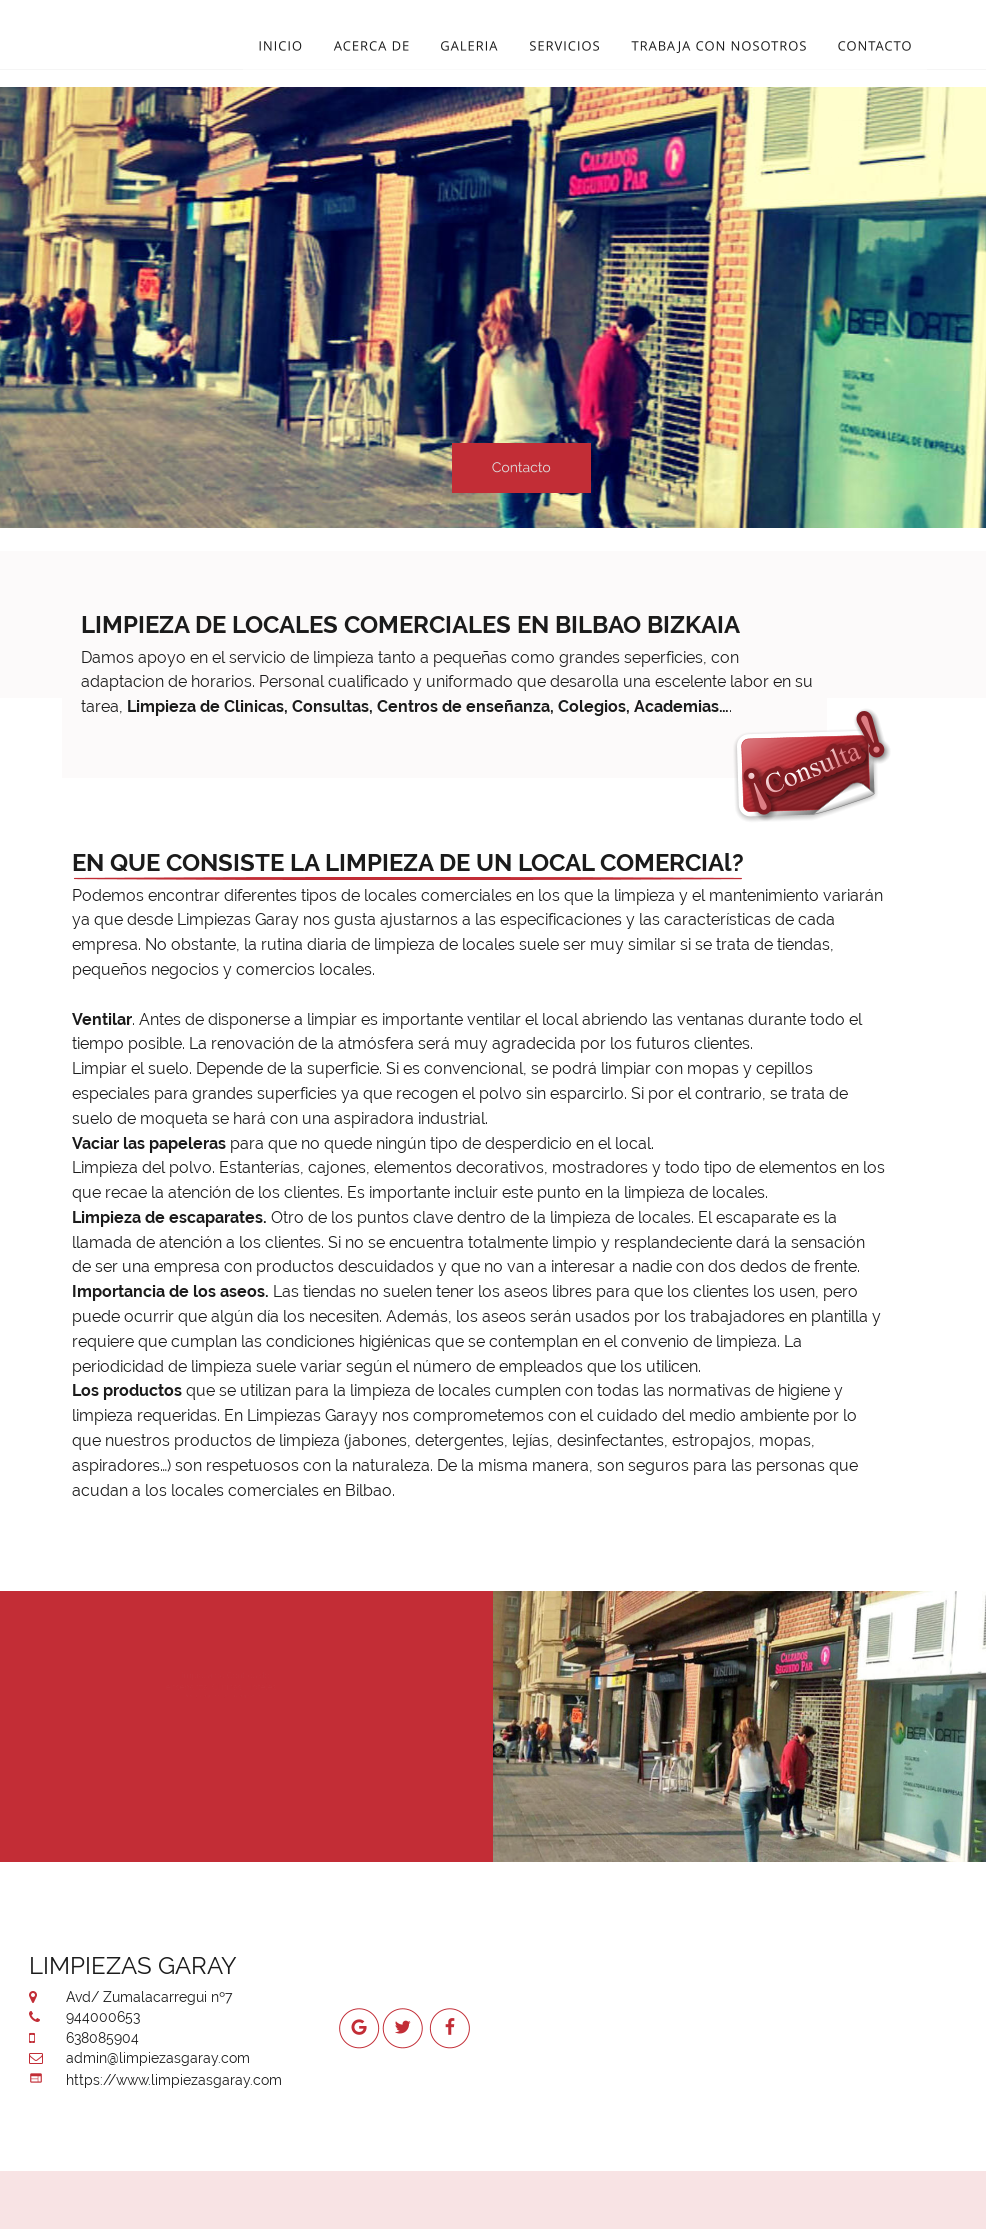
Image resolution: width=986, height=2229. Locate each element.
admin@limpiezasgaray (142, 2058)
